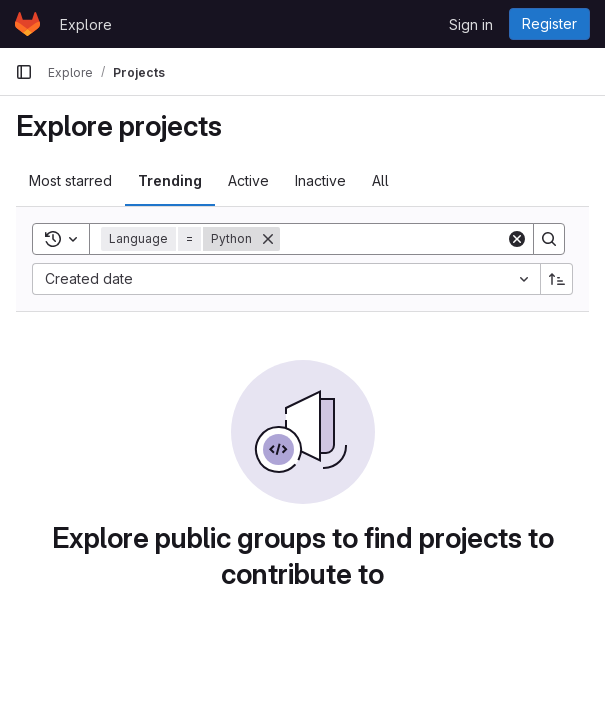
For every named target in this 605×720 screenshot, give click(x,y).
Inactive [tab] (320, 180)
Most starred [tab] (70, 180)
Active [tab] (248, 180)
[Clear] (517, 239)
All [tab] (380, 180)
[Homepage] (27, 24)
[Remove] (268, 239)
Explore (86, 24)
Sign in (471, 24)
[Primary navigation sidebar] (24, 72)
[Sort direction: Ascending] (557, 279)
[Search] (404, 239)
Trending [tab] (170, 180)
